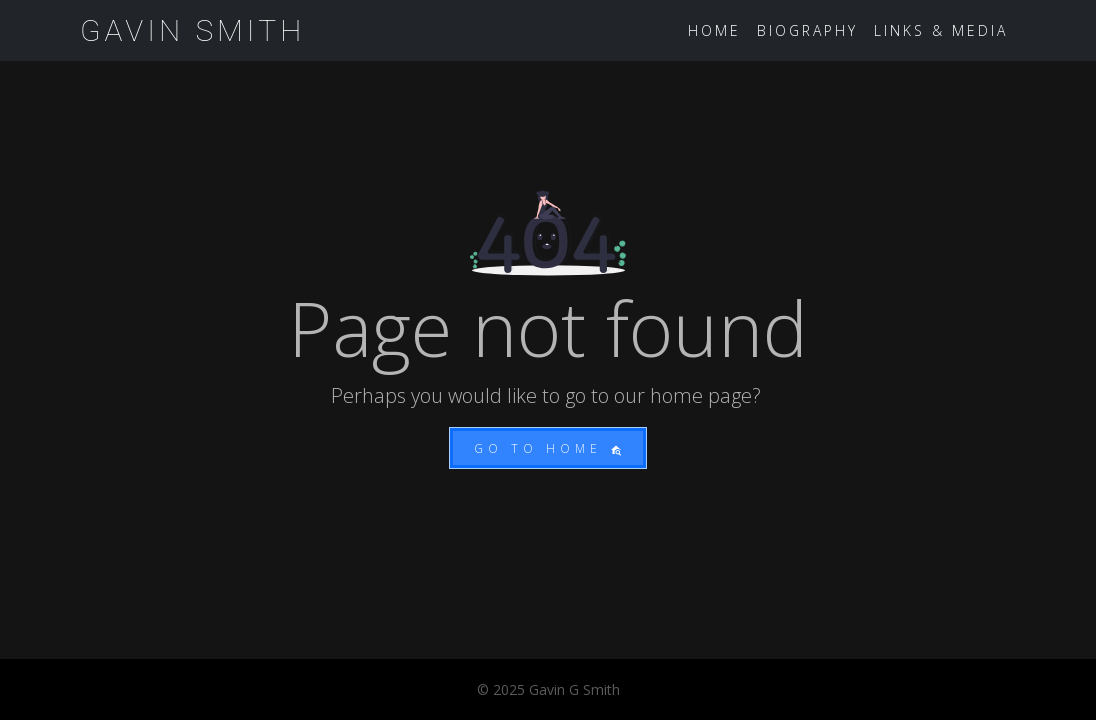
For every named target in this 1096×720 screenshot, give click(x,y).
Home (714, 30)
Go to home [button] (548, 448)
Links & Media (941, 30)
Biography (807, 30)
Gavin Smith (192, 30)
